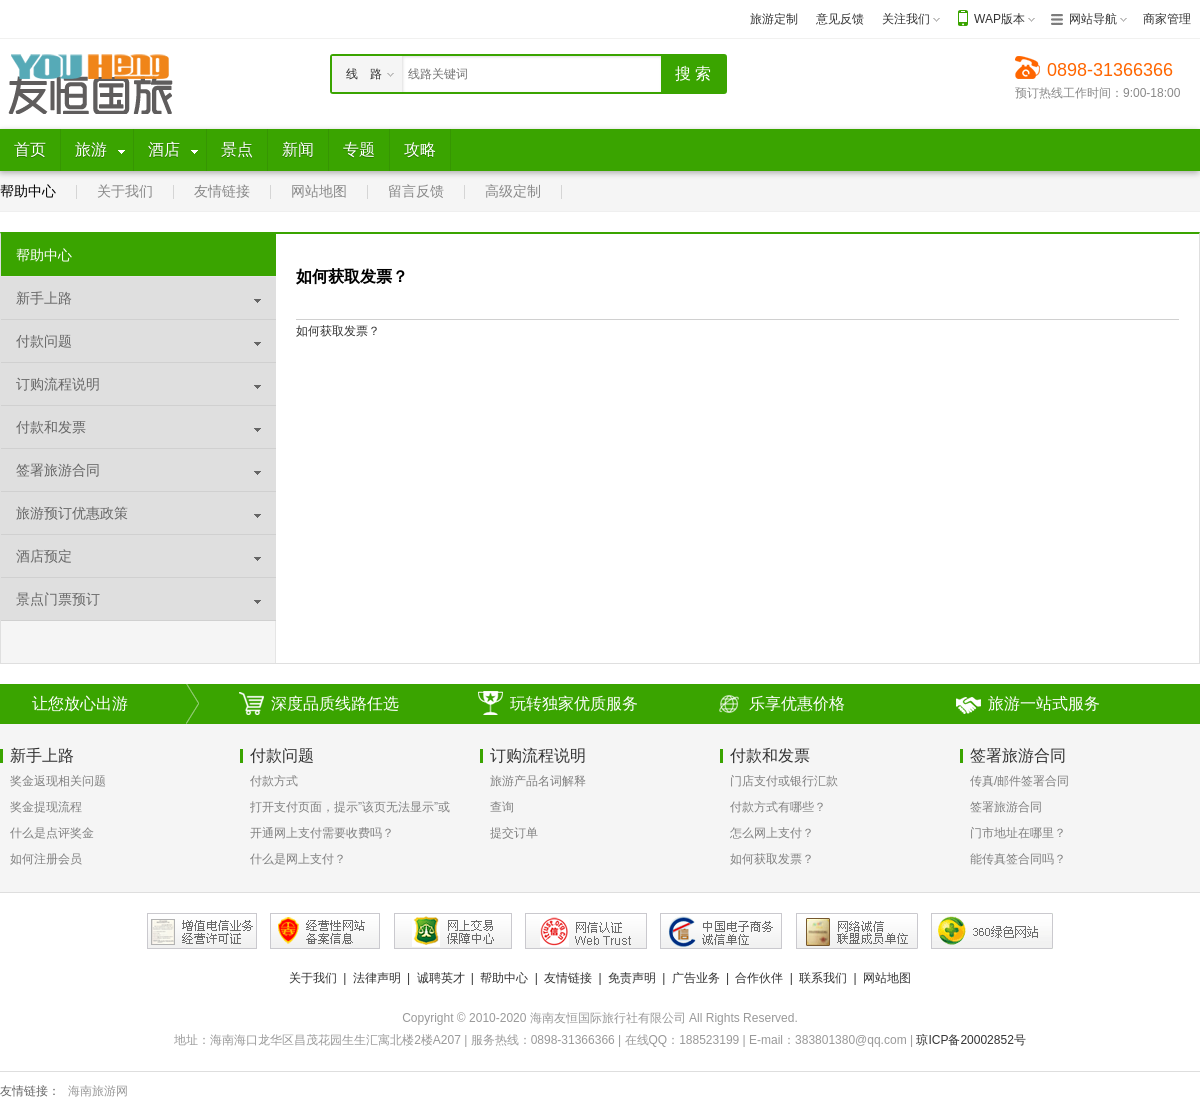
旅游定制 (774, 19)
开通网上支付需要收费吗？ (322, 833)
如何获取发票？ (772, 859)
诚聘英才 (441, 978)
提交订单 (514, 833)
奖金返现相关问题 (58, 781)
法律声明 (377, 978)
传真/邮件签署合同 (1019, 781)
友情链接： (30, 1091)
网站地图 (319, 191)
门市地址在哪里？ (1018, 833)
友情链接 (222, 191)
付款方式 (274, 781)
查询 (502, 807)
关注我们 (906, 19)
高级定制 (513, 191)
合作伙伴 (759, 978)
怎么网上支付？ (772, 833)
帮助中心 (28, 191)
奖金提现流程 (46, 807)
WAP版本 (999, 19)
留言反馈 (416, 191)
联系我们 (823, 978)
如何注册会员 (46, 859)
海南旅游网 (98, 1091)
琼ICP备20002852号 (970, 1040)
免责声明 (632, 978)
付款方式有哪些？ (778, 807)
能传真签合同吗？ (1018, 859)
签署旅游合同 (1006, 807)
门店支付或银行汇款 (784, 781)
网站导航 (1093, 19)
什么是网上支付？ (298, 859)
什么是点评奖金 (52, 833)
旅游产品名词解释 (538, 781)
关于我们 (125, 191)
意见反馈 (840, 19)
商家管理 (1167, 19)
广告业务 (696, 978)
